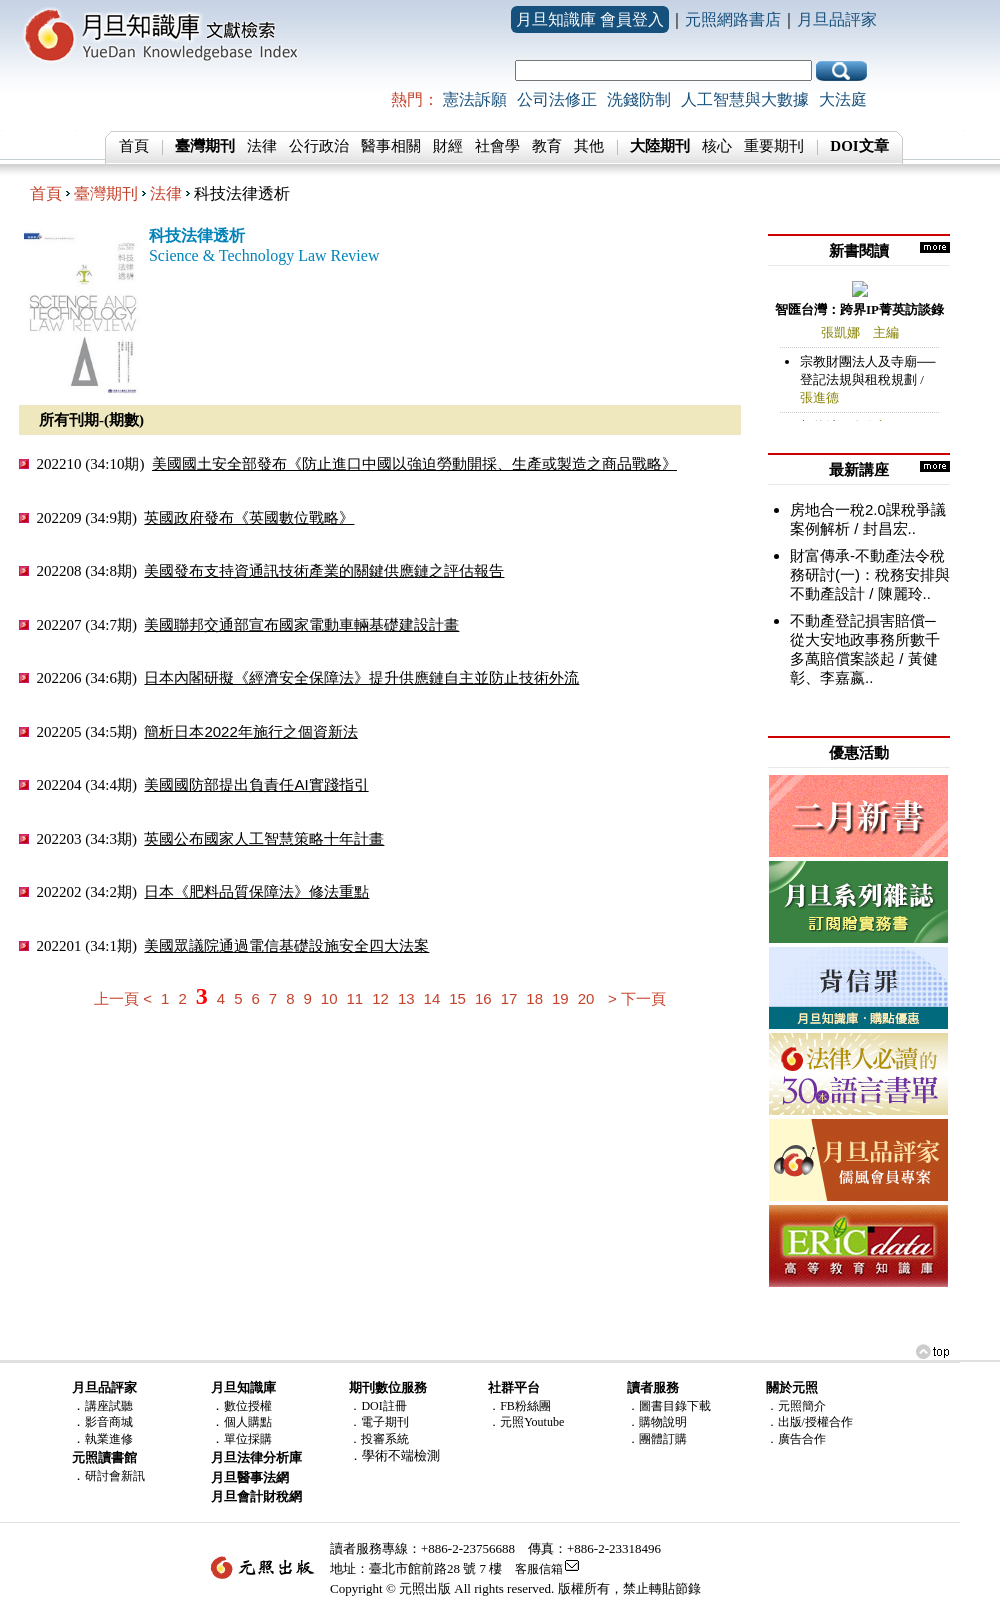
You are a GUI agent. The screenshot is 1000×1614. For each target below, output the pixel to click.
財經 (448, 146)
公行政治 (319, 146)
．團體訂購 (657, 1439)
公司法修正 (557, 99)
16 (483, 998)
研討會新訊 (115, 1476)
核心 (717, 146)
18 (534, 998)
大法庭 (843, 99)
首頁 (134, 146)
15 (457, 998)
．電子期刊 (379, 1422)
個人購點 (248, 1422)
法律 (262, 146)
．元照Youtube (526, 1422)
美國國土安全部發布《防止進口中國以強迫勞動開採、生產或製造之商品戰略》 (414, 463)
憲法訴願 (475, 99)
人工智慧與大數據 (745, 99)
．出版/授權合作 (809, 1422)
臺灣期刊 (106, 193)
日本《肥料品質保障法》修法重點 (256, 891)
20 (586, 998)
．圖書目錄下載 (669, 1406)
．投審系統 (379, 1439)
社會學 (497, 146)
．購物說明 (657, 1422)
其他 (589, 146)
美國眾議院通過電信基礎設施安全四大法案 (286, 945)
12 (380, 998)
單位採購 (248, 1439)
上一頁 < (123, 998)
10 (329, 998)
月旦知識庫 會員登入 (590, 19)
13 (406, 998)
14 (432, 998)
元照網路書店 (733, 19)
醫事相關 (391, 146)
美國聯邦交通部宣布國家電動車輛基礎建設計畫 (301, 624)
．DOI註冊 (377, 1406)
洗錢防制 (639, 99)
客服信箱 (539, 1569)
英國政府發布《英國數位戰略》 (249, 517)
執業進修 (109, 1439)
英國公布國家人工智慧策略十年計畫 (264, 838)
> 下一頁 (637, 998)
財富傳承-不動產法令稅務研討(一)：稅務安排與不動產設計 (870, 574)
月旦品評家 (837, 19)
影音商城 (109, 1422)
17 (509, 998)
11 (355, 998)
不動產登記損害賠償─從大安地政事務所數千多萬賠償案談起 (865, 639)
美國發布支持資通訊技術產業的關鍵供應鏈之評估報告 (324, 570)
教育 (547, 146)
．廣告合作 (796, 1439)
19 (560, 998)
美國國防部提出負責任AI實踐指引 (256, 784)
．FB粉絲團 (519, 1406)
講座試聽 (109, 1406)
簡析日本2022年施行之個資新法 (250, 731)
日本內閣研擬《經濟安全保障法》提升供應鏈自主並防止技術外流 (361, 677)
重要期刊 (774, 146)
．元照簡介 (796, 1406)
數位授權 (248, 1406)
